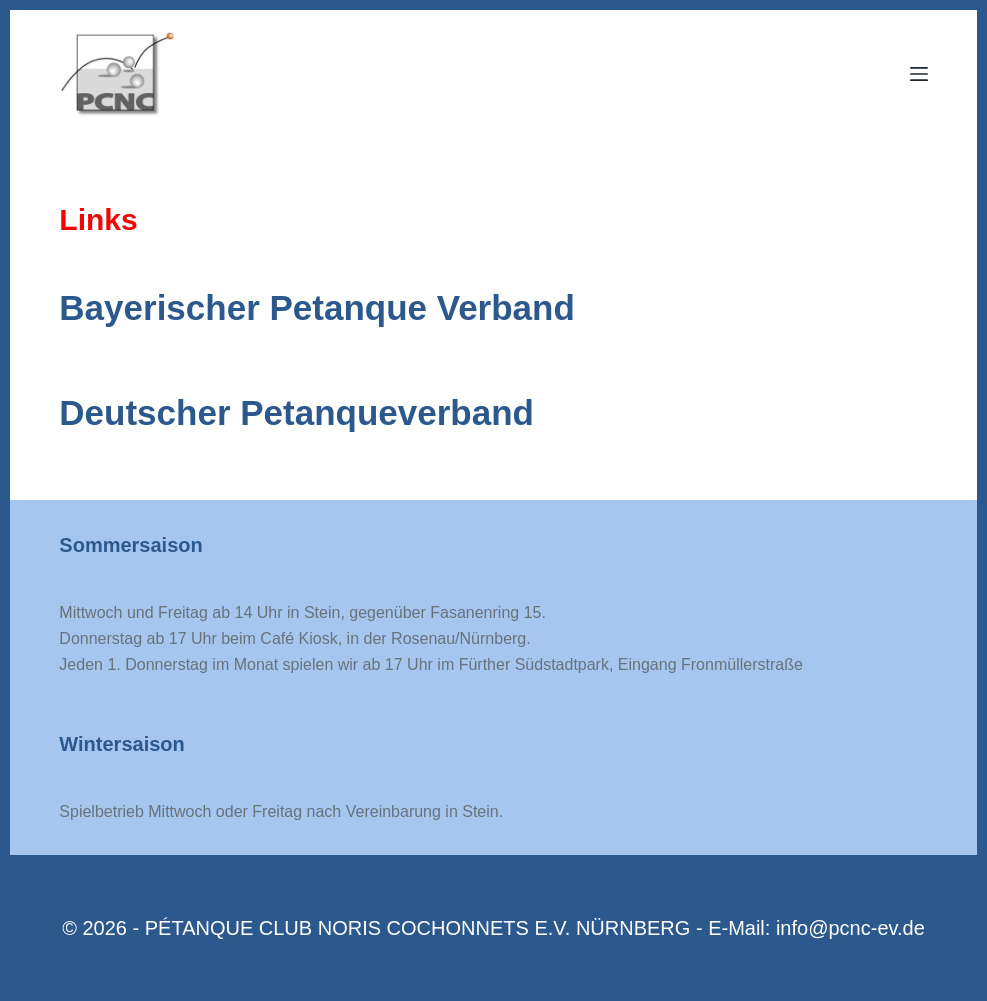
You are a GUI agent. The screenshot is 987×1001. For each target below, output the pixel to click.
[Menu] (919, 74)
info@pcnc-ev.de (850, 928)
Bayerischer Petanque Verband (317, 307)
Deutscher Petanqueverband (296, 412)
